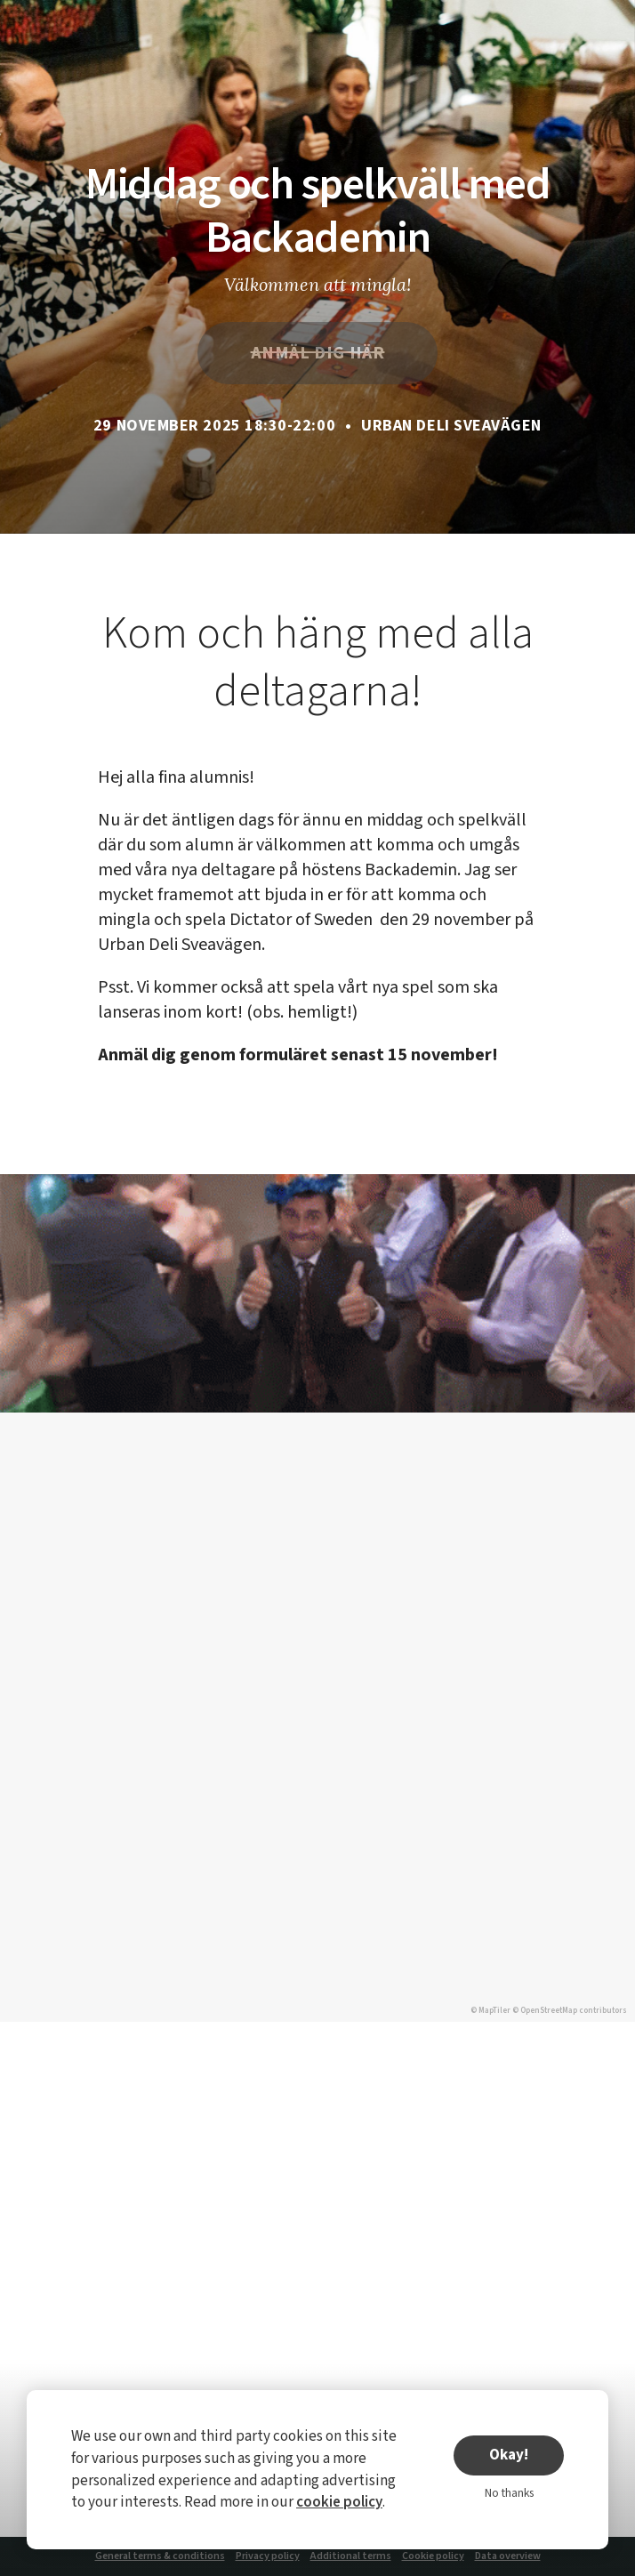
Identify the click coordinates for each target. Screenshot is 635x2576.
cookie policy (339, 2502)
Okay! (508, 2455)
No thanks (509, 2492)
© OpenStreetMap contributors (569, 2011)
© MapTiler (490, 2011)
